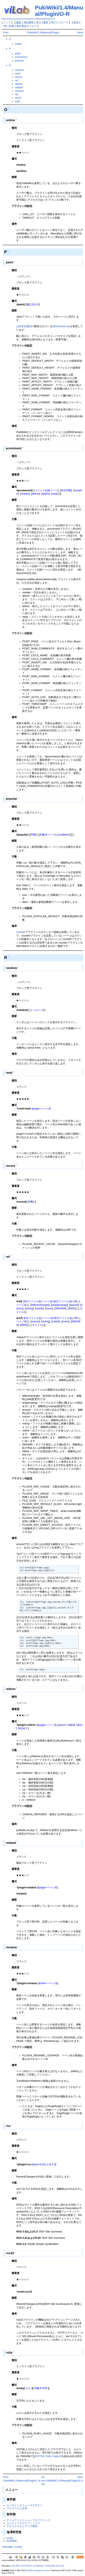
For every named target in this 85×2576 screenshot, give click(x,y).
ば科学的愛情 (24, 326)
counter (20, 932)
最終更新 (21, 25)
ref (16, 80)
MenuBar (7, 2546)
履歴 (45, 22)
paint (18, 53)
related (19, 87)
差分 (38, 22)
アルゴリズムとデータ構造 (22, 2526)
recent (18, 77)
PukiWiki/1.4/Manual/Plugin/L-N (21, 2480)
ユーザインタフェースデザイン (24, 2505)
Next (80, 32)
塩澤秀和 (11, 2540)
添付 (53, 22)
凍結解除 (28, 22)
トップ (7, 22)
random (19, 69)
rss (16, 94)
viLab (9, 2537)
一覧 (4, 25)
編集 (18, 22)
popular (19, 60)
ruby (17, 101)
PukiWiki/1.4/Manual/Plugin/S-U (64, 2480)
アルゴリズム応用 (16, 2508)
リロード (63, 22)
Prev (5, 32)
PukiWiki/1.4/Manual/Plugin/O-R (59, 10)
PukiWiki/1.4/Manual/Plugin (43, 32)
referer (19, 83)
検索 (11, 25)
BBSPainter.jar (61, 326)
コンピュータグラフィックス (23, 2523)
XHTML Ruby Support (49, 2456)
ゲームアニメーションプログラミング (28, 2520)
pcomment (21, 56)
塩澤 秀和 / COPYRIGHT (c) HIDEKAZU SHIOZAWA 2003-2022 (37, 2566)
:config (18, 2546)
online (18, 43)
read (17, 73)
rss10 (18, 97)
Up (43, 2483)
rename (19, 90)
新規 (76, 22)
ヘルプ (33, 25)
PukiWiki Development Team (38, 2571)
